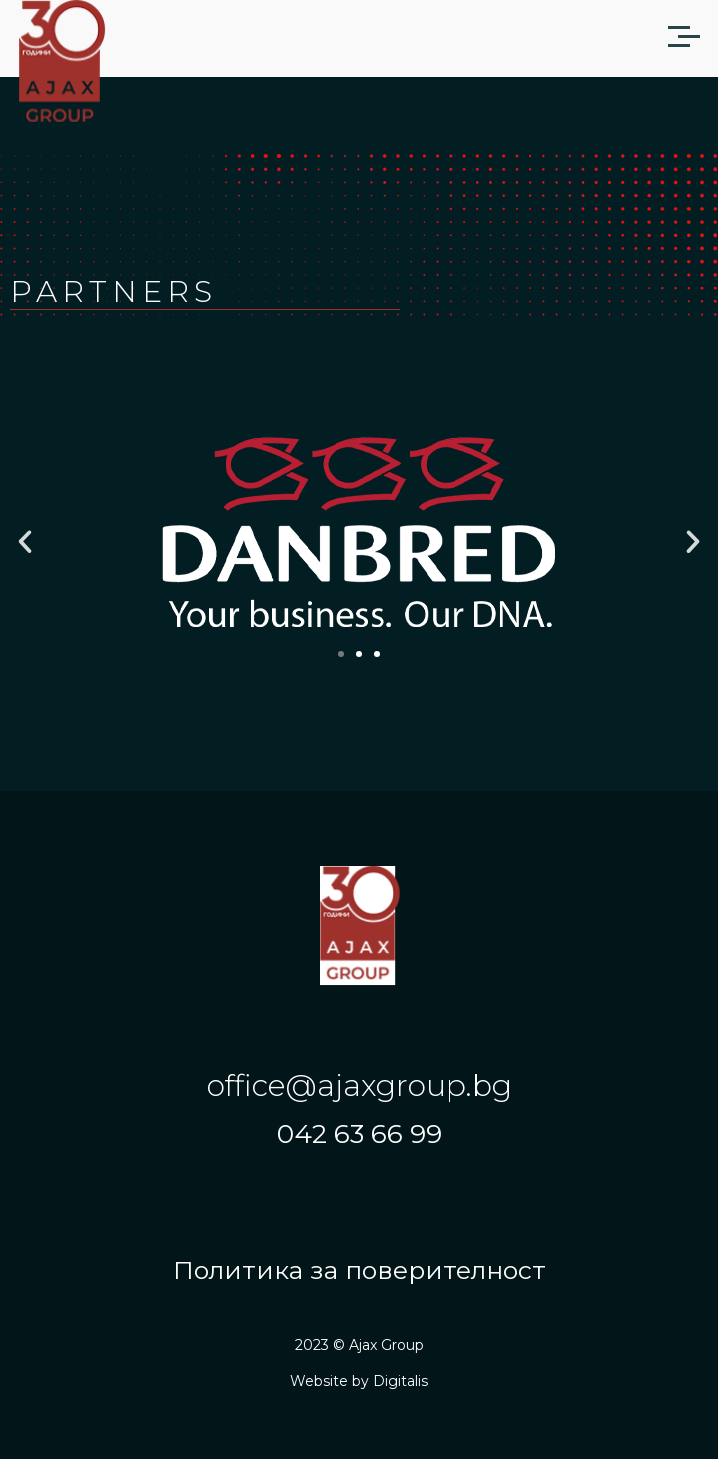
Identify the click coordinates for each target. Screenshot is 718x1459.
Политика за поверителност (359, 1270)
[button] (25, 542)
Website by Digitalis (359, 1381)
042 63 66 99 (359, 1134)
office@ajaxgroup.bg (359, 1085)
